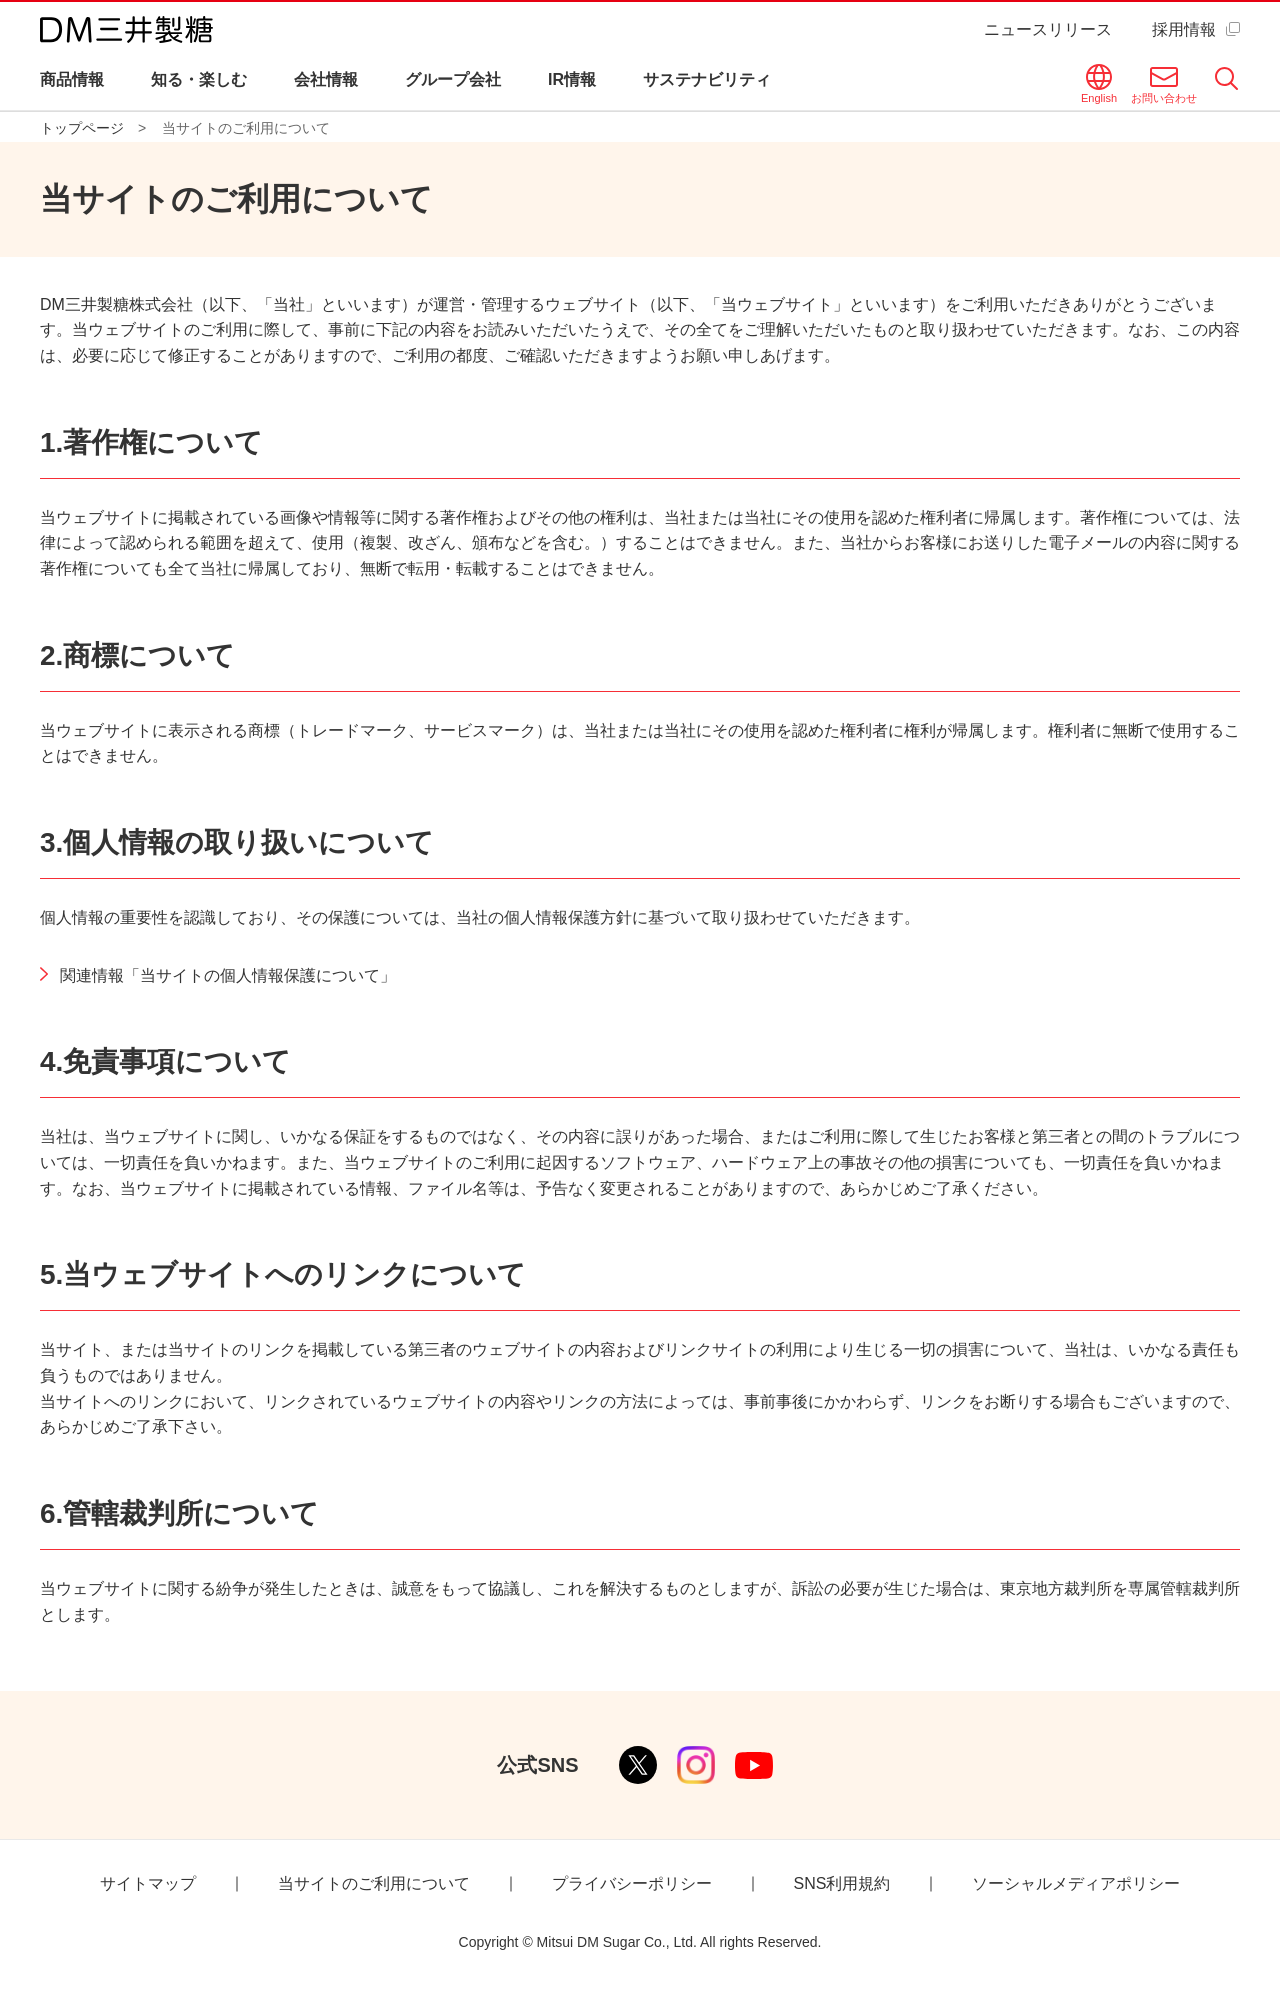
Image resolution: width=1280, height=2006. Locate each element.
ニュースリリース (1048, 29)
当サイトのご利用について (374, 1883)
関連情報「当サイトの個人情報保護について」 (228, 975)
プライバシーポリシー (632, 1883)
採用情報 (1184, 29)
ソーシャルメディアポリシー (1076, 1883)
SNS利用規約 (842, 1883)
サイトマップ (148, 1883)
